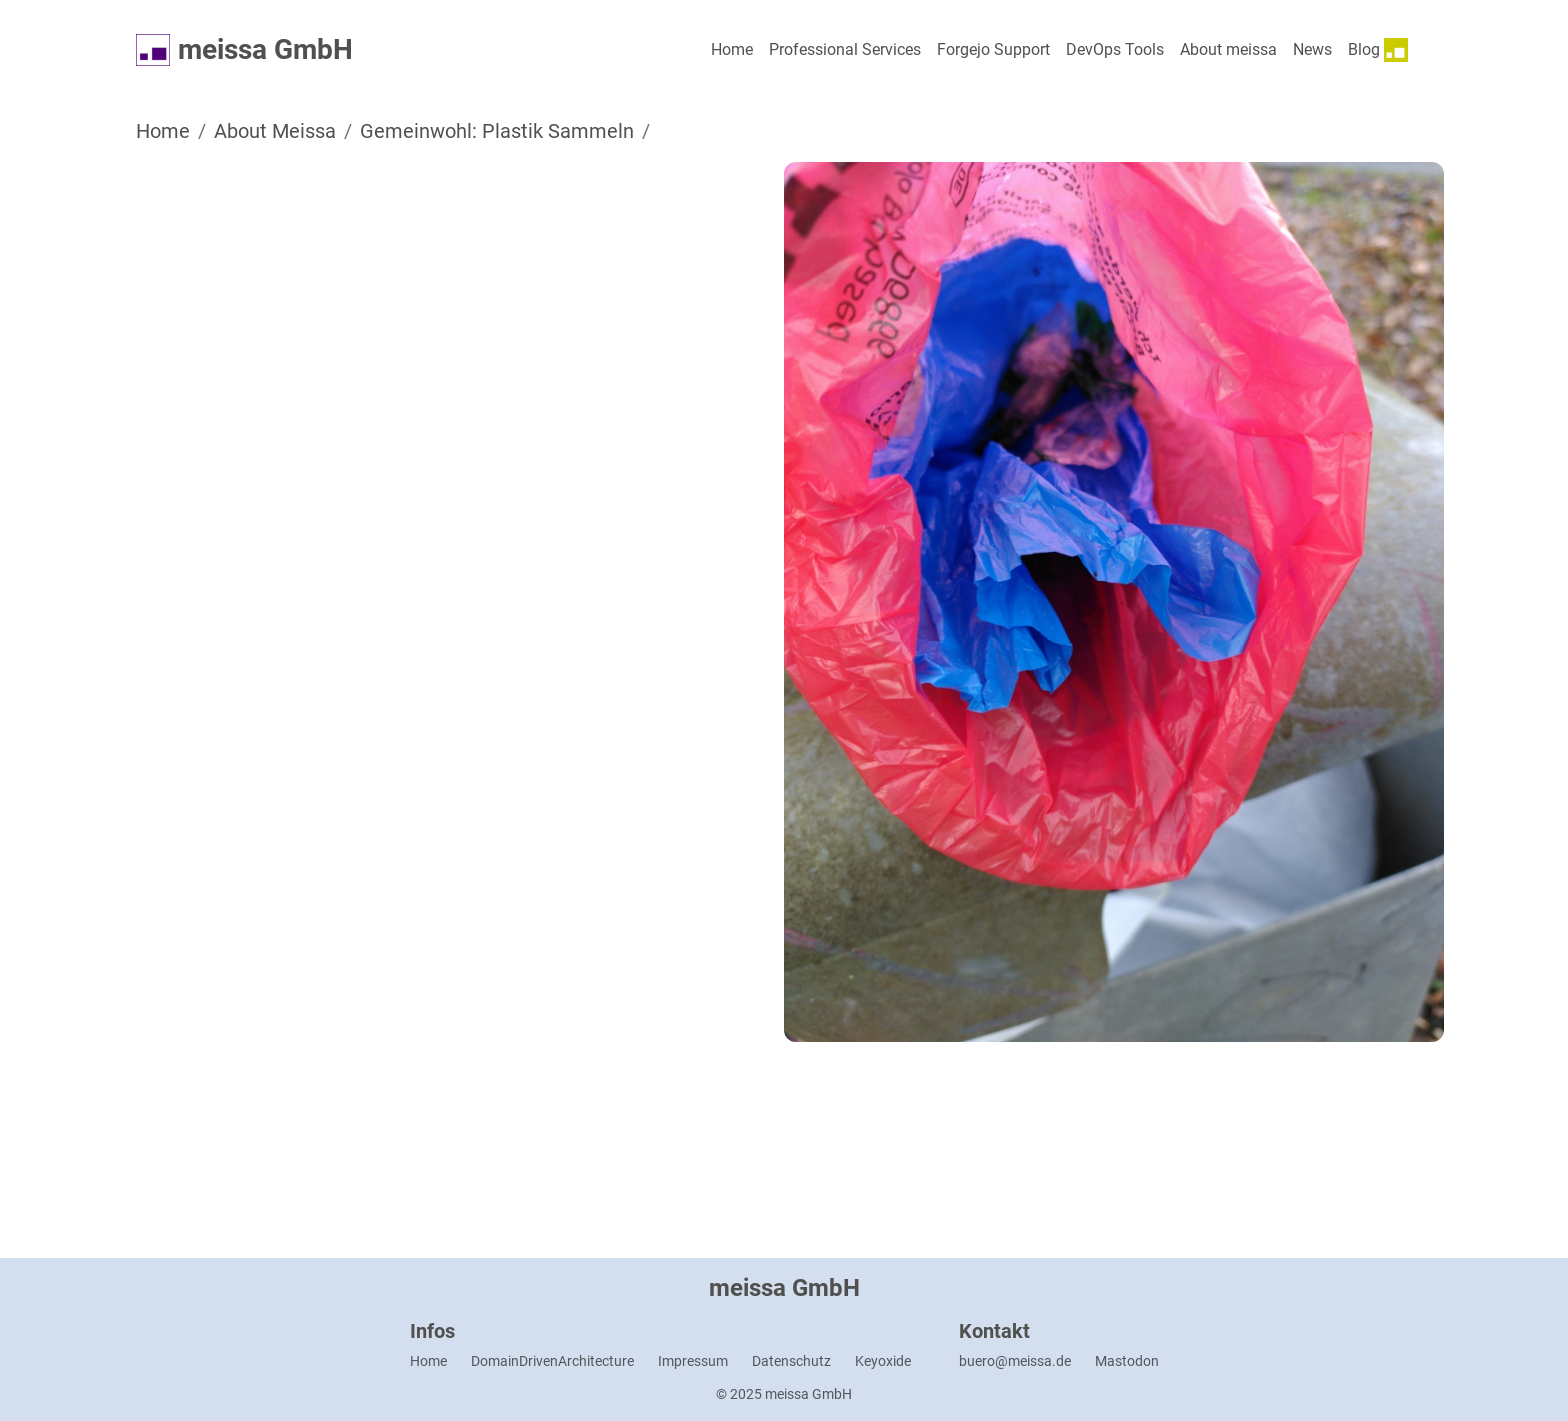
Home (732, 49)
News (1312, 49)
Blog (1378, 50)
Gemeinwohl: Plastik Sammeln (497, 131)
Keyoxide (883, 1361)
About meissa (1228, 49)
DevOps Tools (1115, 49)
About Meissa (275, 131)
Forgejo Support (993, 49)
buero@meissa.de (1015, 1361)
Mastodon (1127, 1361)
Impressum (693, 1361)
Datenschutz (791, 1361)
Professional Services (845, 49)
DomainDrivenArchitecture (552, 1361)
